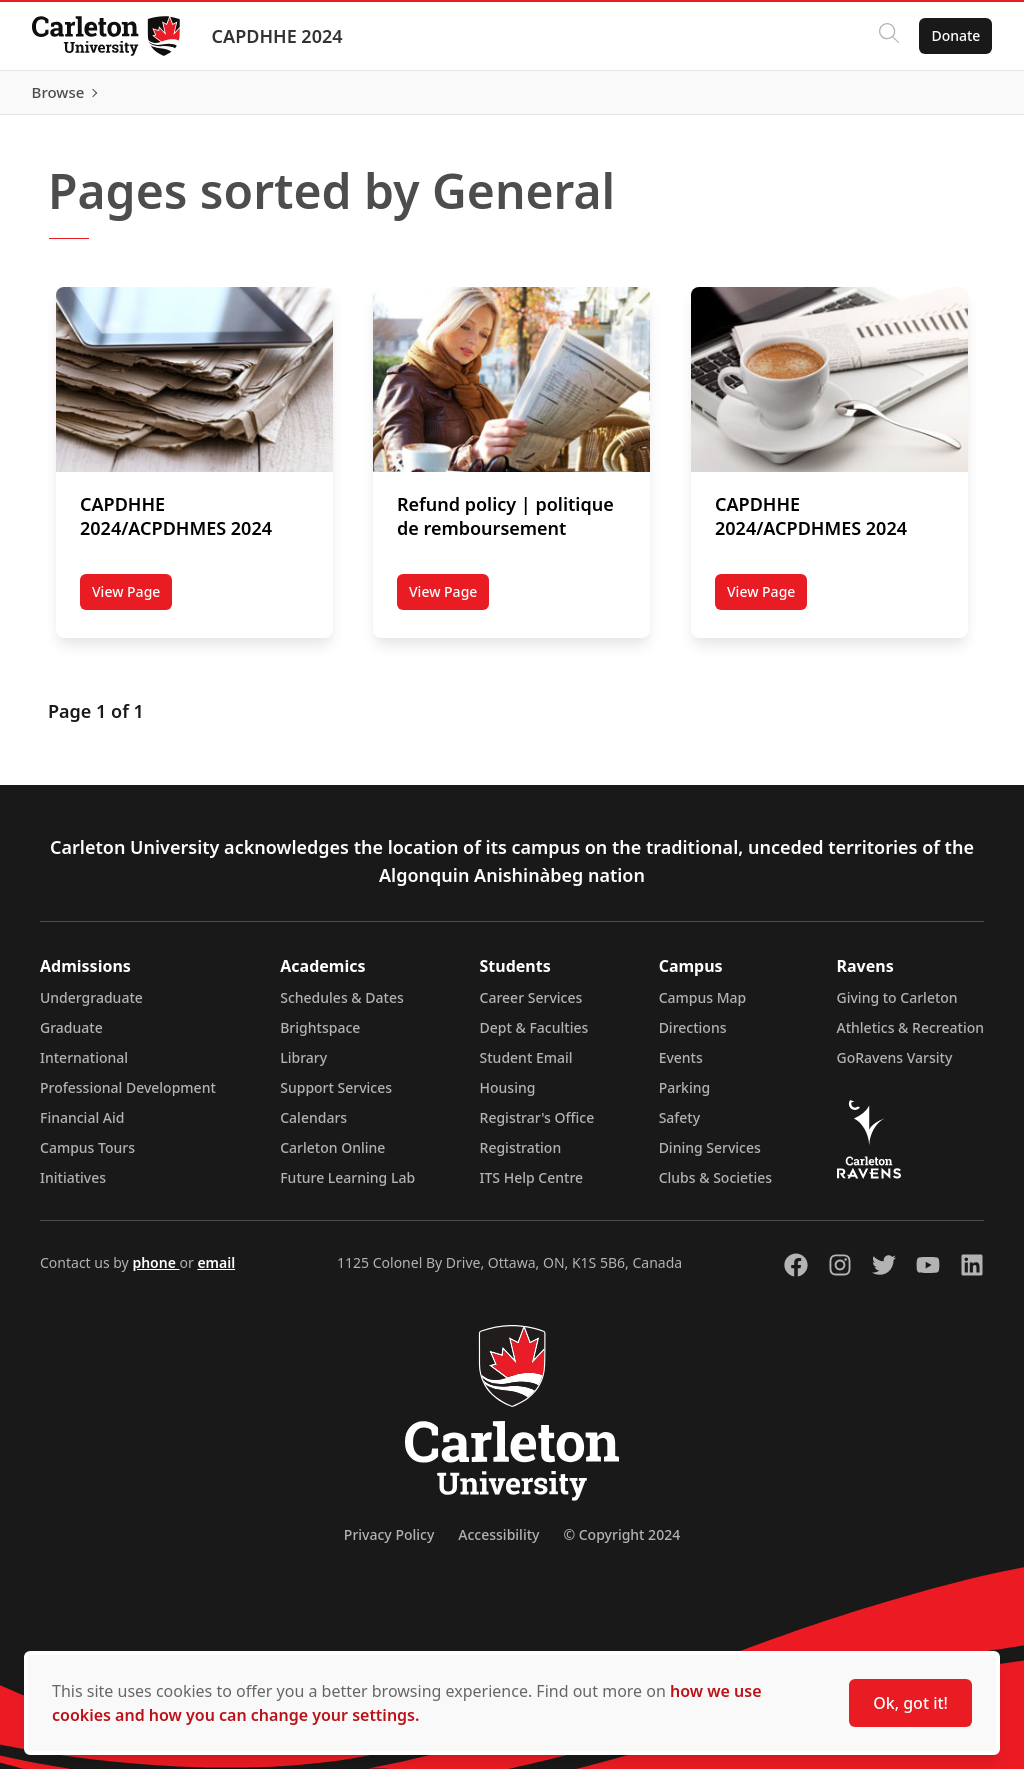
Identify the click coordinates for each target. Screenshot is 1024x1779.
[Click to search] (889, 36)
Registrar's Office (537, 1127)
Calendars (313, 1127)
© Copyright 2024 (621, 1544)
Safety (680, 1127)
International (84, 1067)
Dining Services (710, 1157)
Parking (685, 1097)
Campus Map (703, 1007)
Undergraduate (91, 1007)
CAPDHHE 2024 (277, 36)
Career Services (531, 1007)
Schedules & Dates (342, 1007)
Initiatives (73, 1187)
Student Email (526, 1067)
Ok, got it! (910, 1703)
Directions (693, 1037)
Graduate (71, 1037)
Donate (955, 35)
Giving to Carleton (897, 1007)
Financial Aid (82, 1127)
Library (303, 1067)
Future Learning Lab (347, 1187)
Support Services (336, 1097)
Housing (508, 1097)
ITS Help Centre (532, 1187)
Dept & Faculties (534, 1037)
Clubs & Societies (715, 1187)
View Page (132, 605)
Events (681, 1067)
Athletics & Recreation (910, 1037)
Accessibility (498, 1544)
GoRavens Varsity (895, 1067)
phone (155, 1272)
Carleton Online (332, 1157)
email (216, 1272)
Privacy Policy (389, 1544)
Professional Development (128, 1097)
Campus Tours (87, 1157)
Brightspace (320, 1037)
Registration (521, 1157)
